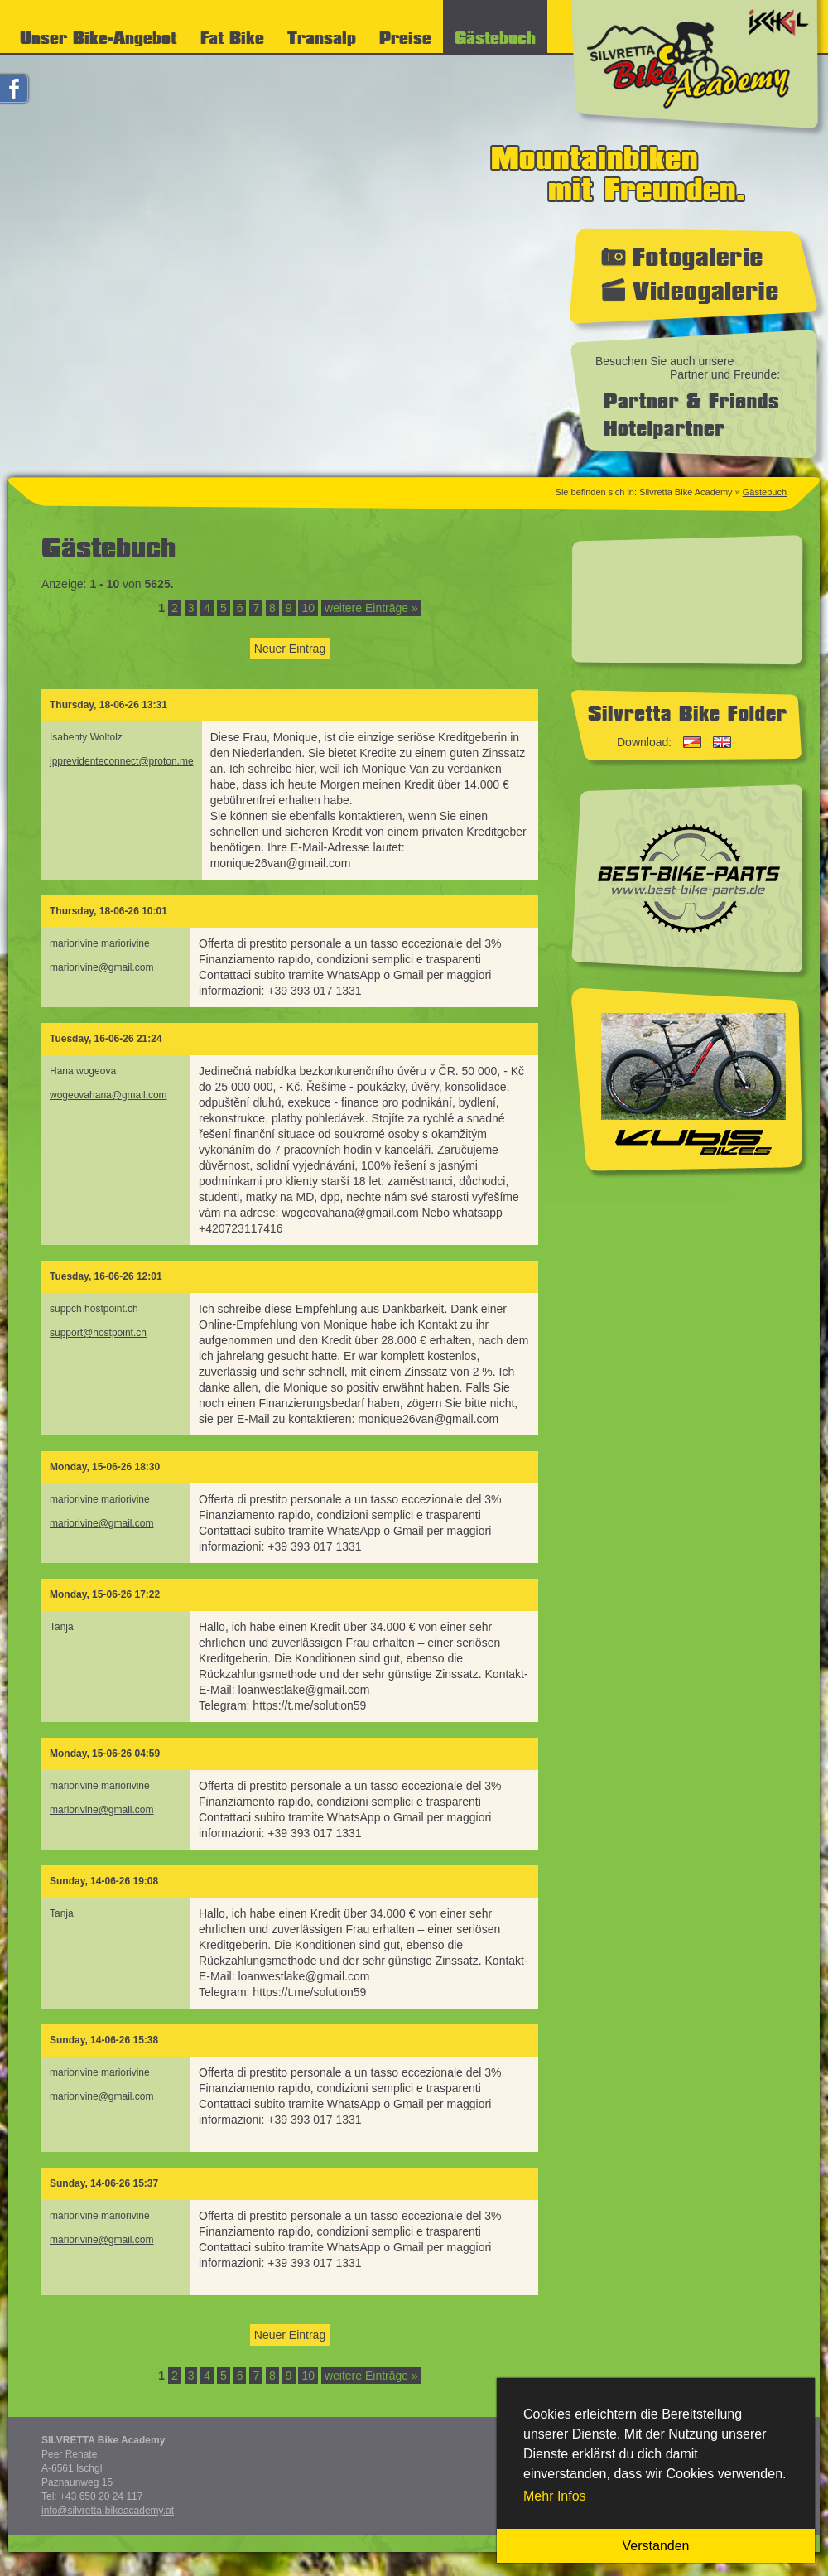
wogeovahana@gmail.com (108, 1095)
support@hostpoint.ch (98, 1333)
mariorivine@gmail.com (102, 967)
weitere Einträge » (371, 608)
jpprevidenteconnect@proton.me (122, 761)
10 (308, 608)
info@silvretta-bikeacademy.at (107, 2510)
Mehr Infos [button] (554, 2496)
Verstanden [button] (656, 2546)
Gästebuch (765, 492)
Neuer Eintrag (289, 648)
